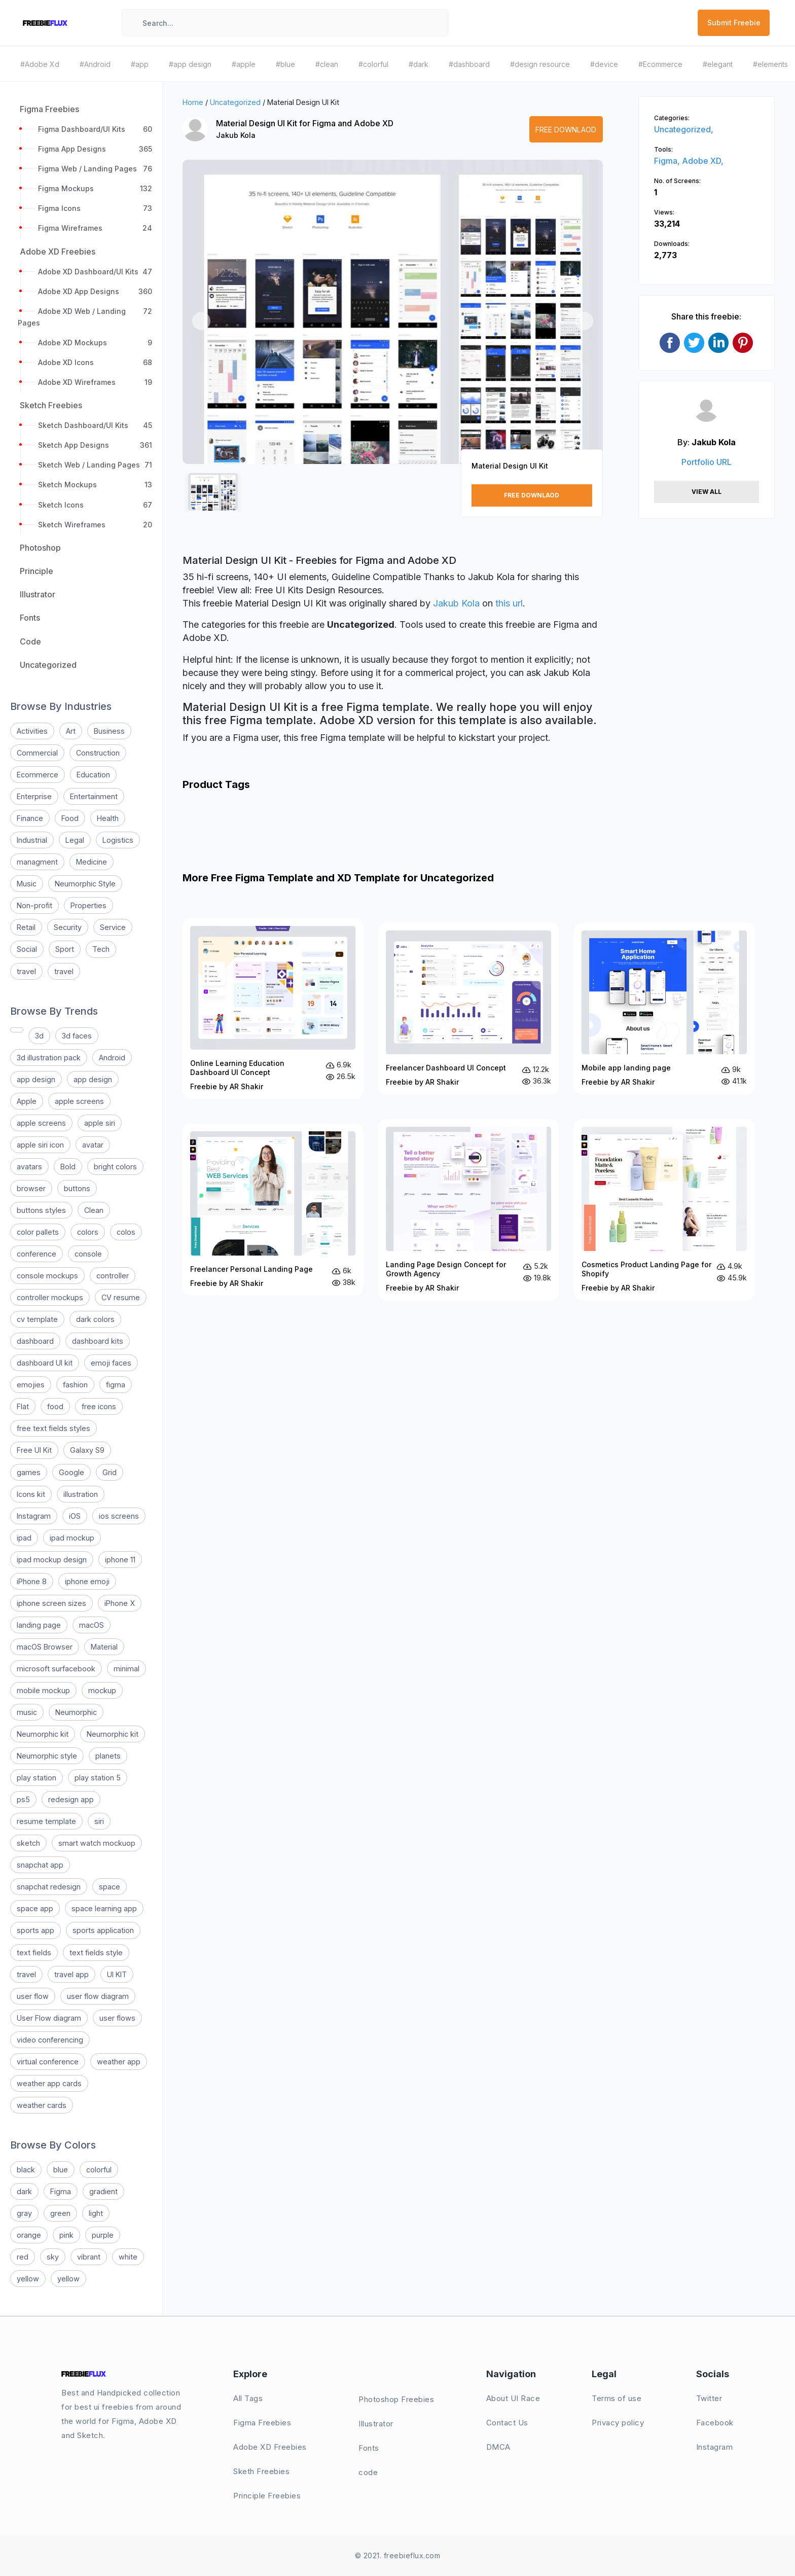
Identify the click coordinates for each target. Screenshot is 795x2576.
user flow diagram (98, 1996)
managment (37, 861)
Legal (74, 840)
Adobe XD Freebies (270, 2447)
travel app (71, 1974)
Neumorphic (76, 1712)
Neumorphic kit (42, 1734)
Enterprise (34, 796)
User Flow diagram (49, 2018)
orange (29, 2235)
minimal (126, 1668)
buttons (77, 1188)
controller (112, 1275)
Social (27, 949)
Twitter (709, 2398)
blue (60, 2169)
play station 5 (98, 1777)
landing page (39, 1625)
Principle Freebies (267, 2495)
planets (108, 1755)
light (96, 2213)
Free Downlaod (565, 129)
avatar (92, 1144)
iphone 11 (120, 1559)
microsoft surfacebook (56, 1668)
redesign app (71, 1799)
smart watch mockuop (96, 1843)
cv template (37, 1319)
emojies (31, 1384)
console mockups (47, 1275)
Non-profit (34, 905)
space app (35, 1908)
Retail (26, 927)
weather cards (41, 2105)
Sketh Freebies (261, 2471)
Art (71, 731)
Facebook (715, 2422)
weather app (118, 2061)
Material (104, 1646)
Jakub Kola (236, 135)
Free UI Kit (34, 1450)
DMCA (498, 2447)
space (109, 1886)
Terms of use (616, 2398)
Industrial (32, 840)
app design (36, 1079)
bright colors (115, 1166)
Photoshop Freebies (396, 2399)
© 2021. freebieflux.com (398, 2555)
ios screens (119, 1516)
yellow (28, 2278)
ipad (24, 1537)
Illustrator (375, 2423)
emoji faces (111, 1362)
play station (36, 1777)
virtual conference (48, 2061)
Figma (60, 2191)
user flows (117, 2018)
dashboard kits (97, 1341)
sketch (28, 1843)
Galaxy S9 (87, 1450)
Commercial (37, 752)
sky (53, 2256)
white (128, 2256)
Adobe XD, (703, 161)
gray (24, 2213)
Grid (109, 1472)
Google (71, 1472)
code (368, 2472)
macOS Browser (45, 1646)
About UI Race (513, 2398)
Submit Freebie (734, 22)
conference (36, 1253)
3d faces (77, 1035)
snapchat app (40, 1865)
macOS (91, 1625)
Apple (27, 1101)
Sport (64, 949)
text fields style (96, 1952)
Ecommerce (37, 774)
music (27, 1712)
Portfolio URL (706, 462)
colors (87, 1232)
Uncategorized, (683, 129)
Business (109, 731)
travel (26, 971)
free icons (99, 1406)
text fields (34, 1952)
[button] (201, 321)
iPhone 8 (32, 1581)
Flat (23, 1406)
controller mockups (50, 1297)
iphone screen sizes (51, 1603)
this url (509, 603)
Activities (32, 731)
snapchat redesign (49, 1886)
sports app (35, 1930)
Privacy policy (618, 2422)
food (55, 1406)
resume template (46, 1821)
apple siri (99, 1123)
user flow (33, 1996)
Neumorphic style (47, 1755)
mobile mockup (43, 1690)
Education (93, 774)
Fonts (368, 2448)
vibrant (88, 2256)
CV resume (120, 1297)
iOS (75, 1516)
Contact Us (507, 2422)
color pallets (38, 1232)
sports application (103, 1930)
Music (27, 883)
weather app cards (49, 2083)
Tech (101, 949)
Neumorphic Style (85, 883)
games (29, 1472)
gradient (103, 2191)
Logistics (117, 840)
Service (113, 927)
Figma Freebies (262, 2422)
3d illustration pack (49, 1057)
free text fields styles (53, 1428)
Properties (88, 905)
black (26, 2169)
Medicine (91, 861)
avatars (29, 1166)
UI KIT (117, 1974)
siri (99, 1821)
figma (115, 1384)
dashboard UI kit (45, 1362)
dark (24, 2191)
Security (68, 927)
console (88, 1253)
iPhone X (119, 1603)
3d (39, 1035)
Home (193, 102)
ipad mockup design (52, 1559)
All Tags (248, 2398)
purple (103, 2235)
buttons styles (41, 1210)
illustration (80, 1494)
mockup (102, 1690)
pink (66, 2235)
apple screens (79, 1101)
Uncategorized (235, 102)
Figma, (668, 161)
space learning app (104, 1908)
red (22, 2256)
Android (112, 1057)
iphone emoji (87, 1581)
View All (706, 491)
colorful (99, 2169)
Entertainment (94, 796)
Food (70, 818)
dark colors (95, 1319)
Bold (68, 1166)
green (60, 2213)
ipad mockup (72, 1537)
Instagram (34, 1516)
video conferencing (50, 2039)
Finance (30, 818)
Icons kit (31, 1494)
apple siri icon (40, 1144)
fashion (75, 1384)
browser (31, 1188)
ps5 (23, 1799)
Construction (98, 752)
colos (126, 1232)
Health (108, 818)
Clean (93, 1210)
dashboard (35, 1341)
